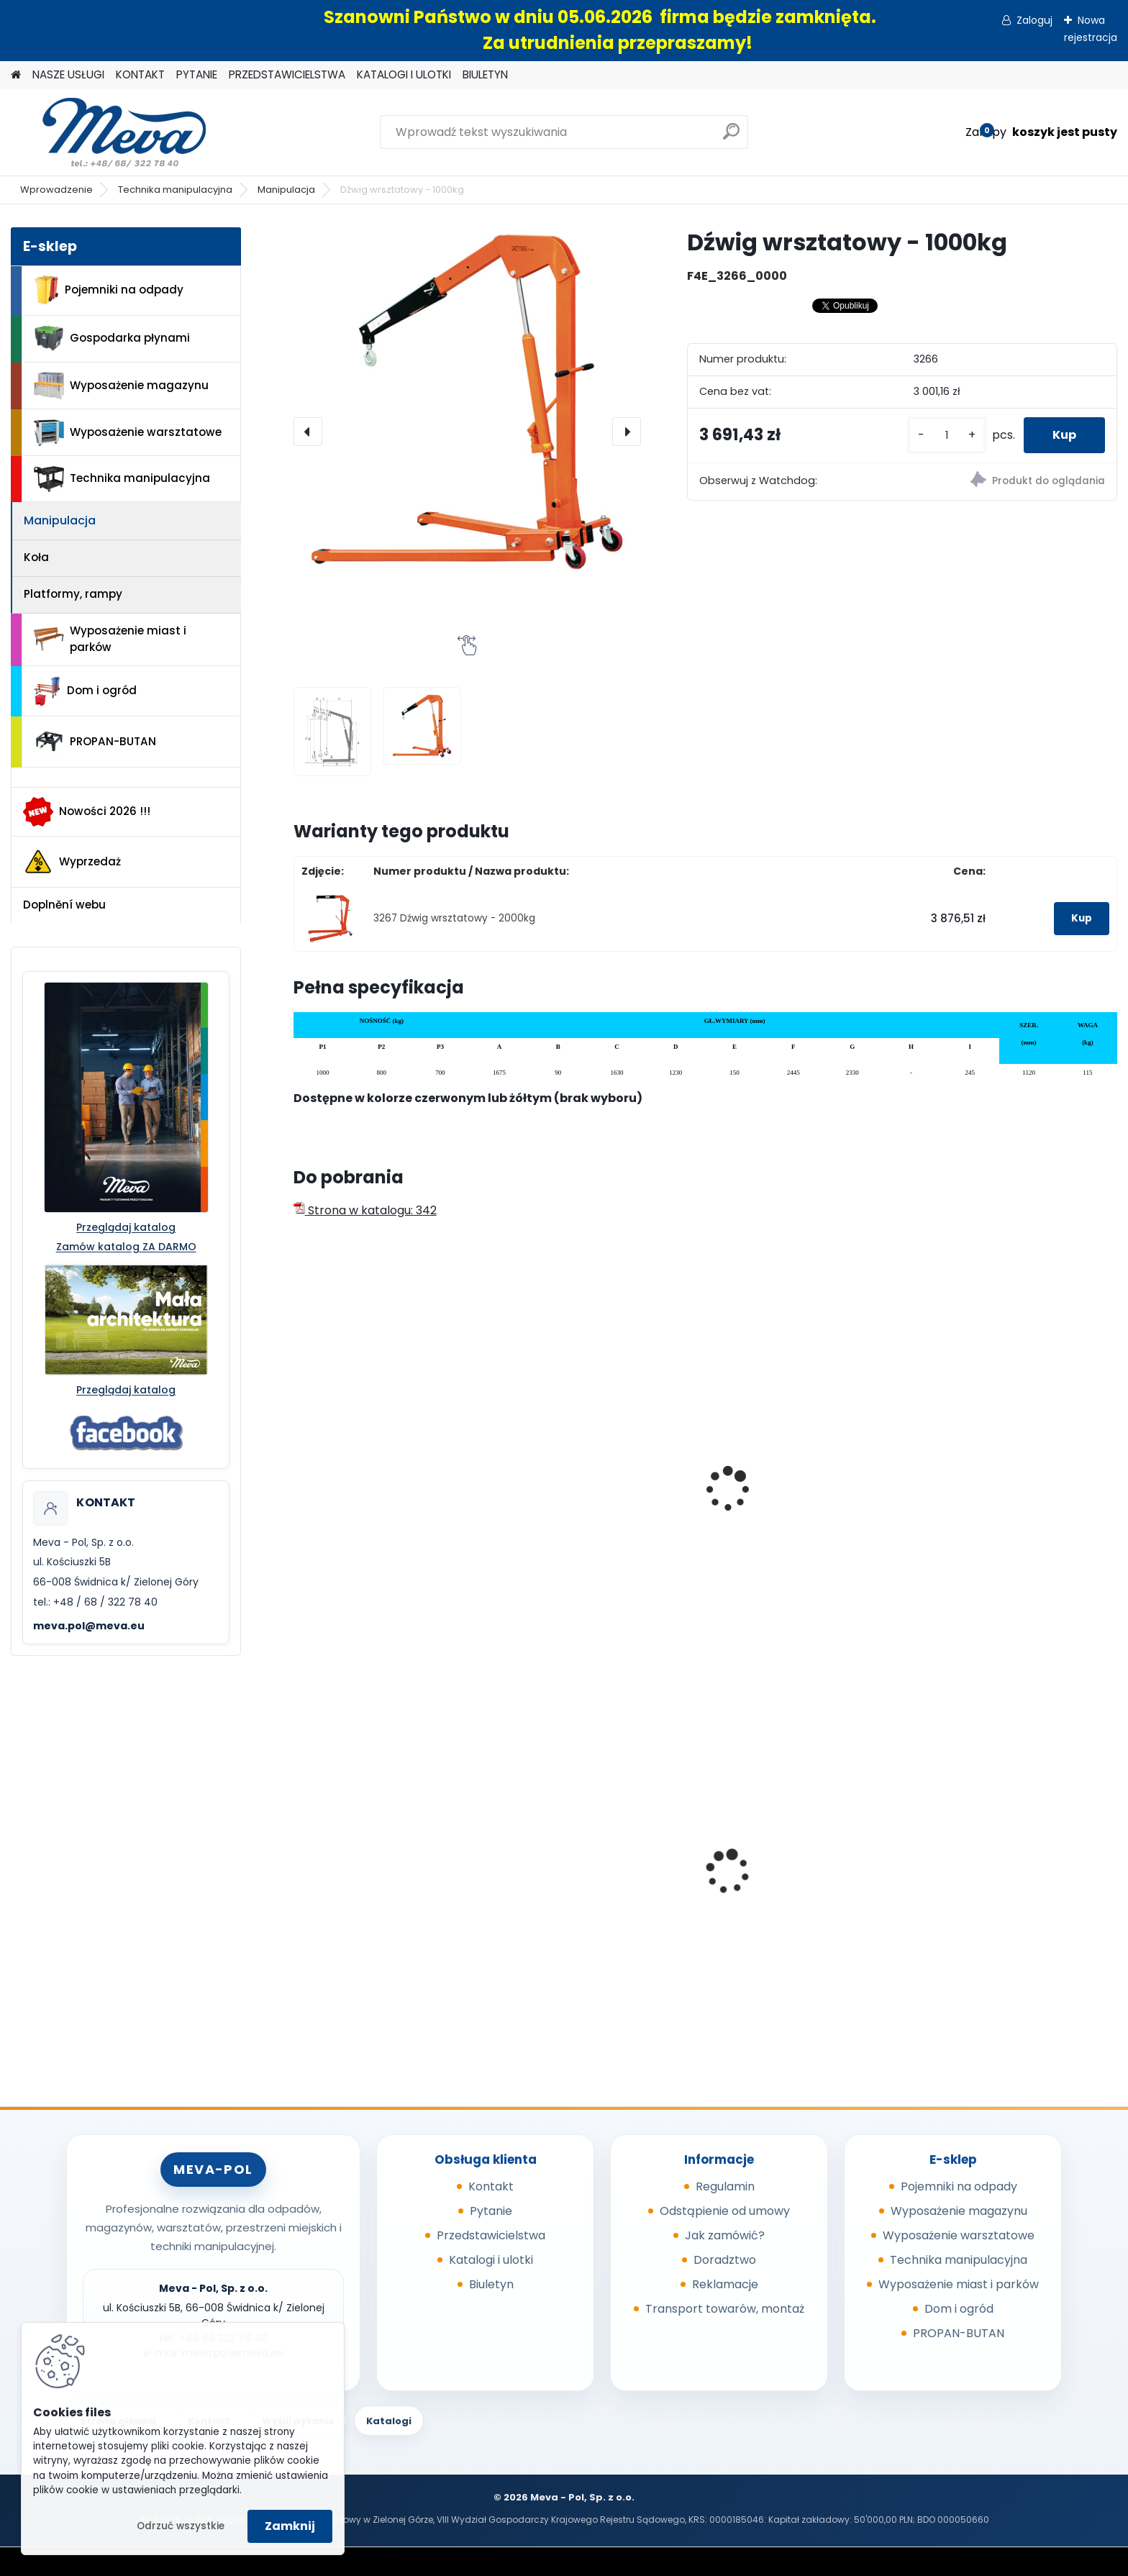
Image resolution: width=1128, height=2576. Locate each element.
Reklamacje (725, 2284)
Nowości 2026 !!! (86, 811)
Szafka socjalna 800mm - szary (794, 1867)
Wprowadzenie (56, 189)
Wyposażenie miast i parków (110, 639)
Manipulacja (286, 189)
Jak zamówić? (725, 2235)
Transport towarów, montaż (724, 2308)
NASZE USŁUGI (68, 74)
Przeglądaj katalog (126, 1227)
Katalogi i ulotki (491, 2260)
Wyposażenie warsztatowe (128, 432)
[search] (731, 137)
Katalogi (388, 2421)
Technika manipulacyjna (175, 189)
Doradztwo (724, 2260)
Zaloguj (1034, 20)
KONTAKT (140, 74)
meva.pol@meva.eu (89, 1626)
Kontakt (491, 2186)
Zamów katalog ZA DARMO (126, 1246)
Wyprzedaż (72, 862)
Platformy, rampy (73, 593)
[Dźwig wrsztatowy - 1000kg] (467, 401)
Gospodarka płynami (112, 338)
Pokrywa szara (970, 1886)
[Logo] (110, 132)
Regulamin (725, 2186)
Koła (36, 557)
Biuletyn (491, 2284)
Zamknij (290, 2526)
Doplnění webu (64, 904)
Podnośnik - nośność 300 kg (1007, 1439)
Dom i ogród (85, 691)
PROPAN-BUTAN (95, 742)
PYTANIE (196, 74)
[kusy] (946, 435)
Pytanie (491, 2211)
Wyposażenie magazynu (121, 385)
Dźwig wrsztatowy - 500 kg (379, 1472)
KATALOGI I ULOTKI (404, 74)
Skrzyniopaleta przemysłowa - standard (389, 1867)
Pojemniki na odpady (108, 290)
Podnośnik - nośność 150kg (796, 1439)
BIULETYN (485, 74)
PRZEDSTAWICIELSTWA (287, 74)
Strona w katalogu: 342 (365, 1210)
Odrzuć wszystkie (180, 2526)
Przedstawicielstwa (491, 2235)
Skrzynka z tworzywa (570, 1886)
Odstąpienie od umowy (725, 2211)
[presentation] (308, 431)
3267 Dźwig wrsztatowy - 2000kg (454, 918)
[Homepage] (16, 75)
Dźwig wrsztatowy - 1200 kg (590, 1472)
